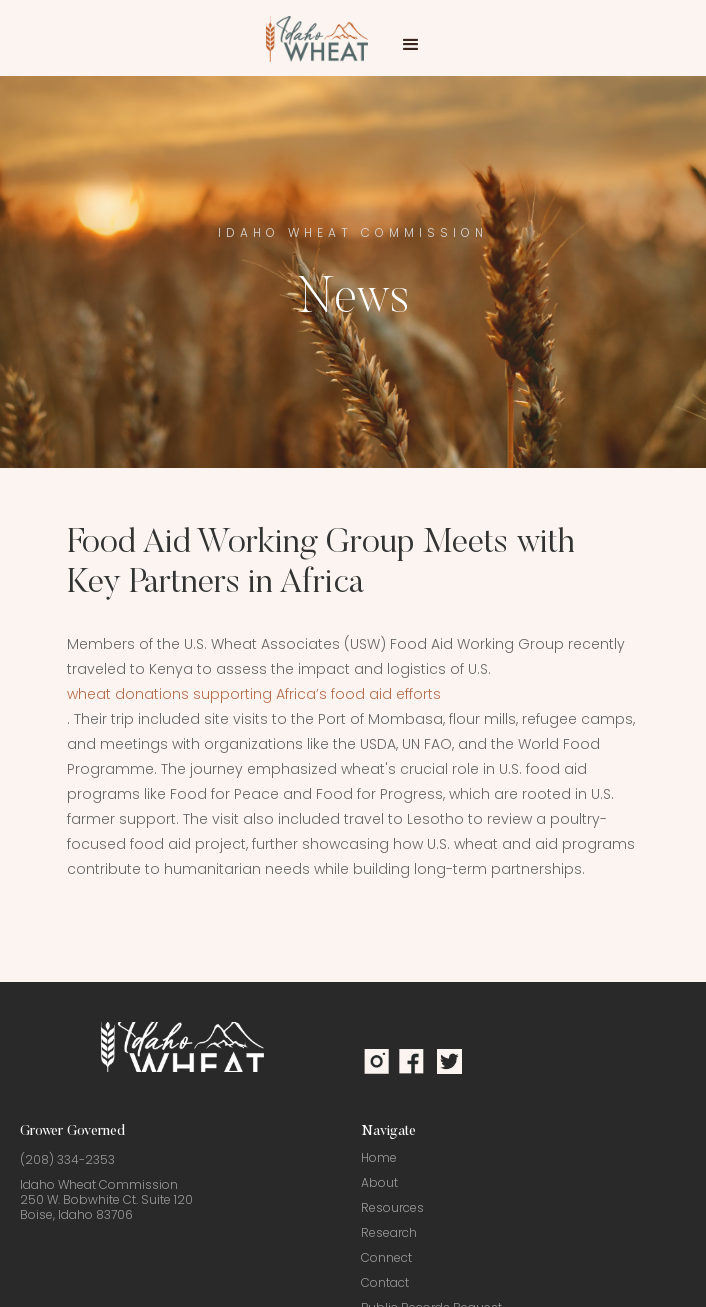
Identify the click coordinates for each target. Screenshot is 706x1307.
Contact (385, 1282)
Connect (386, 1257)
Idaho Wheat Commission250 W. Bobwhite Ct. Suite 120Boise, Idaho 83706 (106, 1199)
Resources (392, 1207)
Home (379, 1157)
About (379, 1182)
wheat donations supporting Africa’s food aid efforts (254, 694)
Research (389, 1232)
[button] (411, 45)
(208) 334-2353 (67, 1159)
